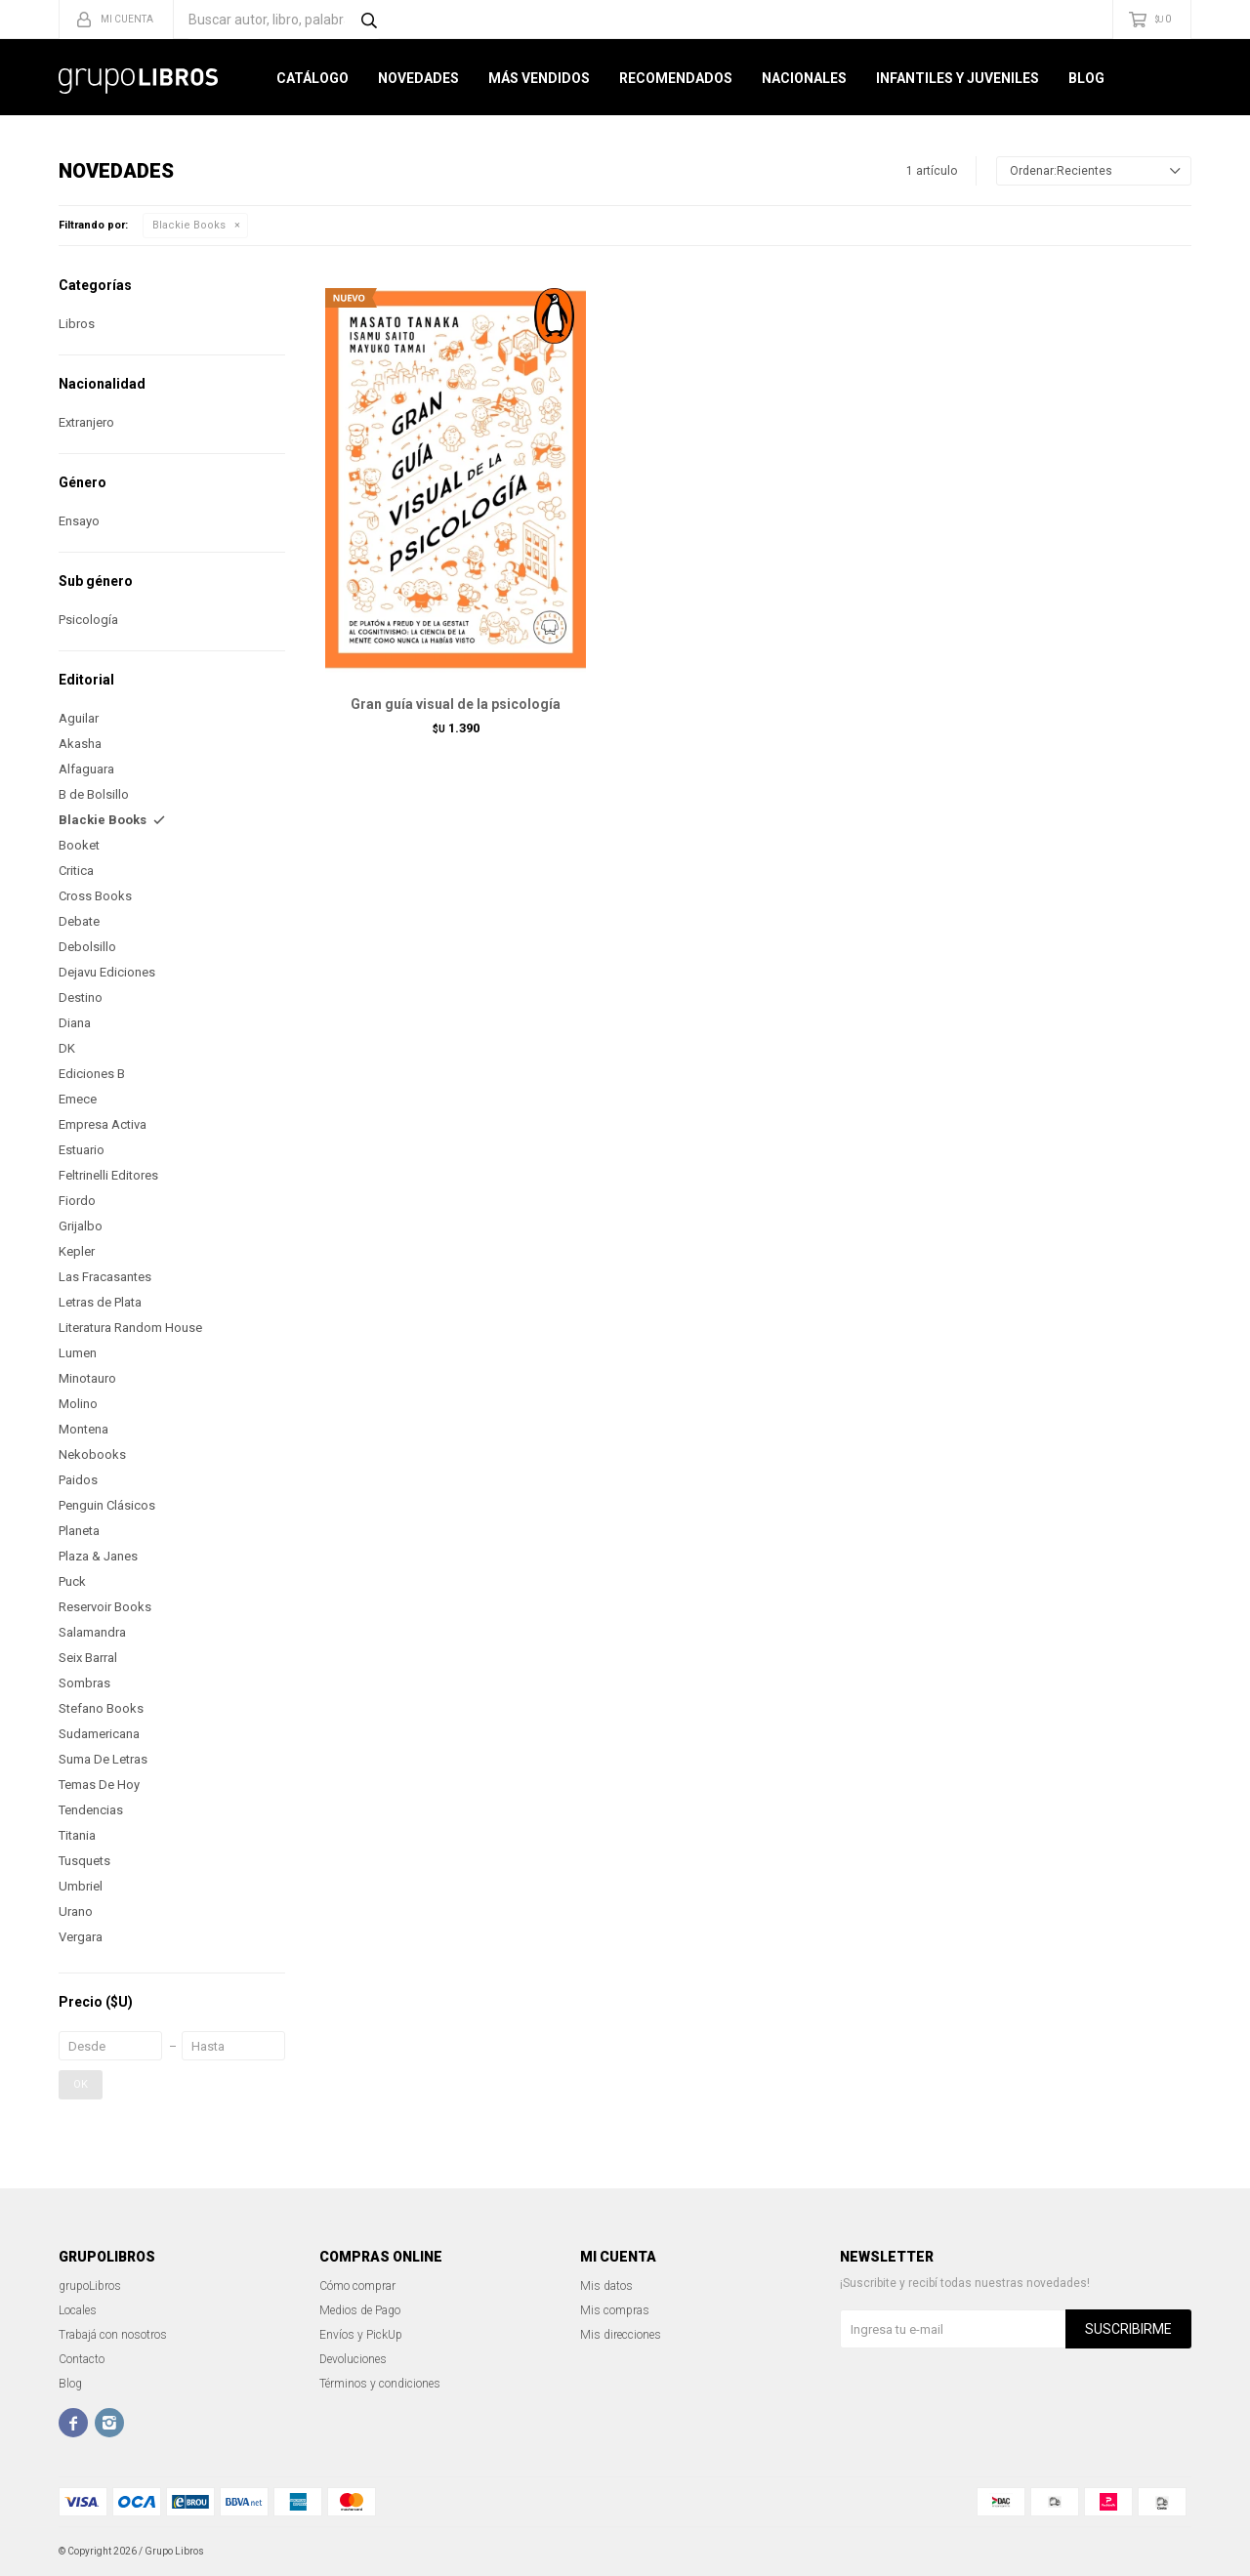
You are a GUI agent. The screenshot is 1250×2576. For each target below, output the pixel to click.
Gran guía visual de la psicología (456, 704)
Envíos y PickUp (360, 2335)
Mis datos (606, 2286)
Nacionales (804, 78)
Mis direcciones (620, 2335)
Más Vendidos (539, 78)
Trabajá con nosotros (113, 2335)
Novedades (418, 78)
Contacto (81, 2359)
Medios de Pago (359, 2310)
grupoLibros (90, 2286)
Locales (78, 2310)
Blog (1086, 78)
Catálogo (312, 78)
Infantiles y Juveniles (957, 78)
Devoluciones (353, 2359)
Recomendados (675, 78)
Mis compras (614, 2310)
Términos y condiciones (379, 2383)
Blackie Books (189, 225)
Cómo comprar (357, 2286)
